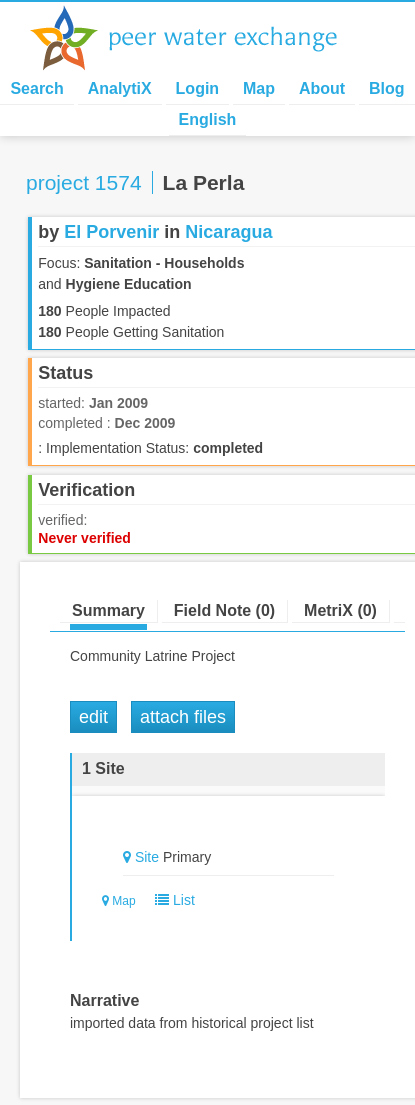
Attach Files (183, 717)
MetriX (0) (340, 610)
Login (198, 88)
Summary (108, 610)
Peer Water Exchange (200, 38)
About (322, 88)
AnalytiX (120, 88)
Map (259, 88)
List (170, 900)
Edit (93, 717)
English (208, 119)
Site (147, 857)
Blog (387, 88)
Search (36, 88)
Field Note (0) (224, 610)
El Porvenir (111, 232)
